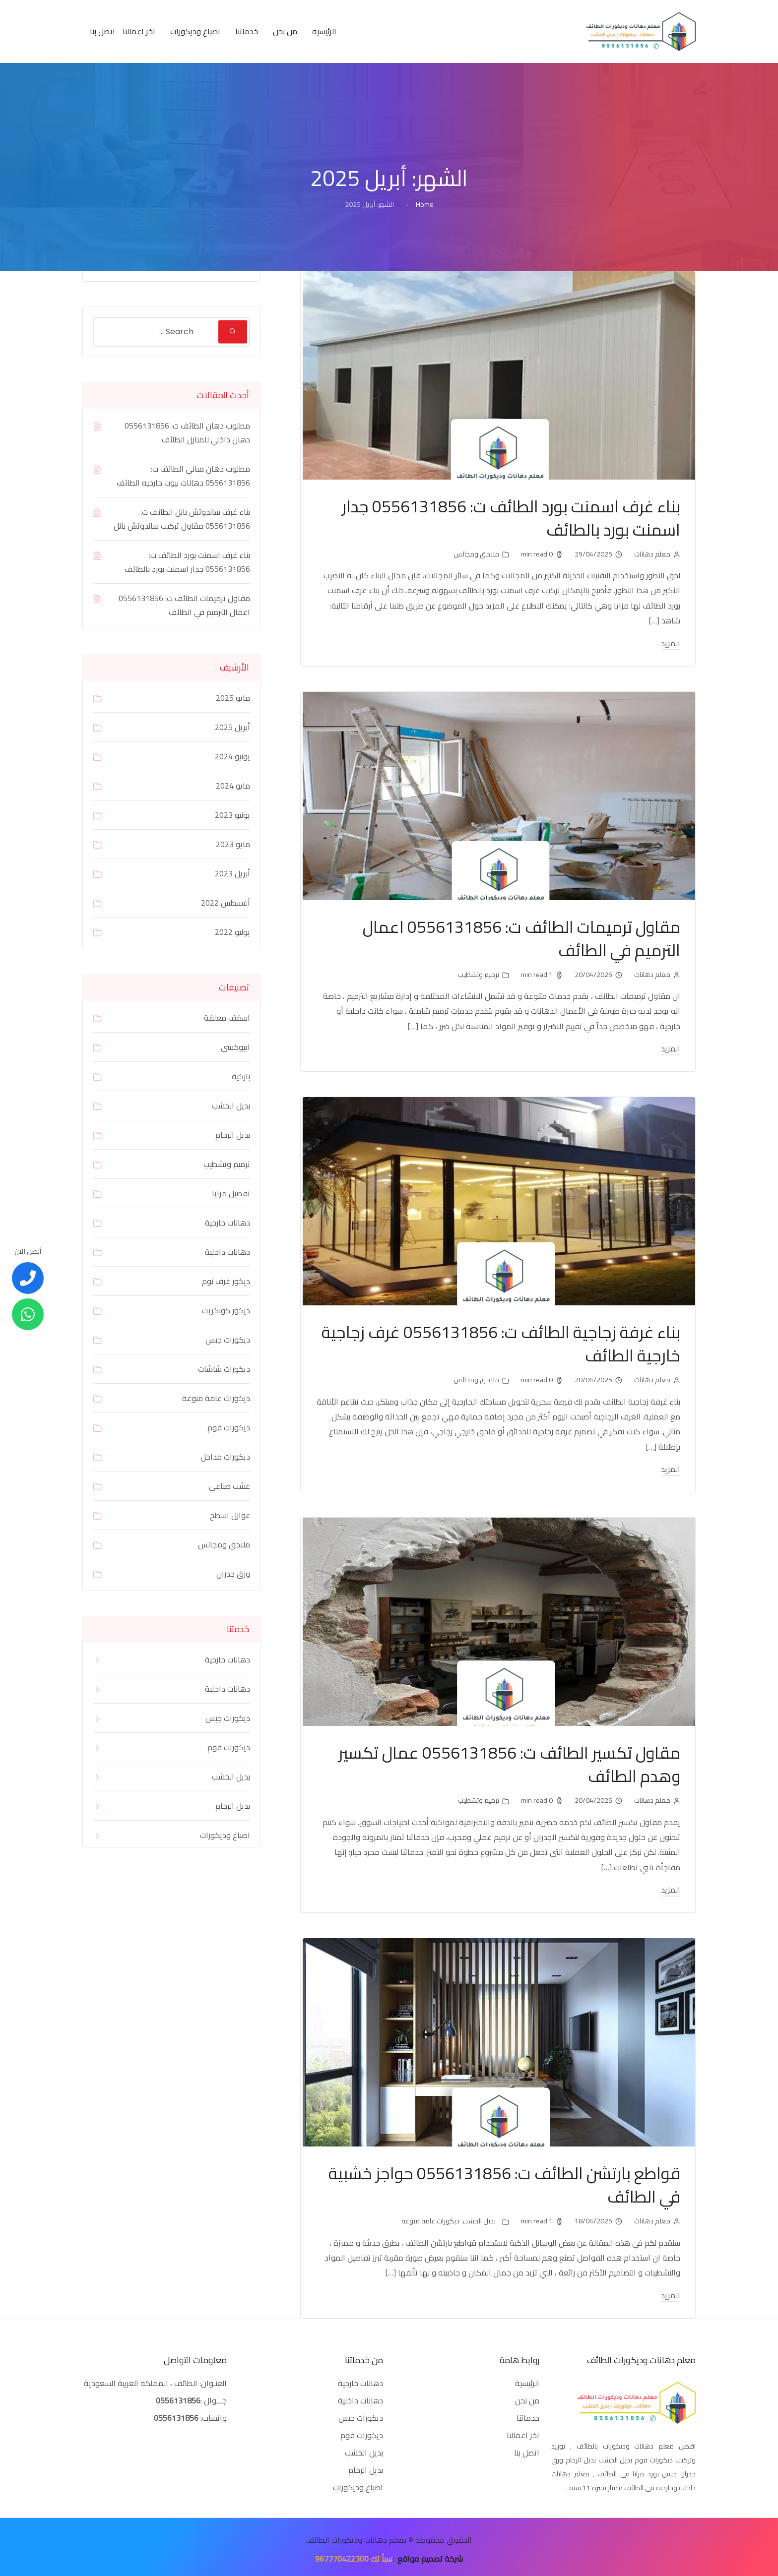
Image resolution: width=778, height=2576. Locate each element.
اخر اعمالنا (139, 31)
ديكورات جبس (227, 1339)
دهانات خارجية (227, 1222)
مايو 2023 (233, 844)
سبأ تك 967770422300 (353, 2554)
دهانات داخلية (227, 1251)
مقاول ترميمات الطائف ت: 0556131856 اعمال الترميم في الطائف (512, 937)
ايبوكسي (235, 1047)
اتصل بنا (102, 31)
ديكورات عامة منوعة (430, 2216)
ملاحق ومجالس (476, 553)
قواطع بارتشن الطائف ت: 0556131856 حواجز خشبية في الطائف (519, 2180)
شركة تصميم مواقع (430, 2554)
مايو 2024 (233, 785)
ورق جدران (233, 1573)
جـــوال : (213, 2396)
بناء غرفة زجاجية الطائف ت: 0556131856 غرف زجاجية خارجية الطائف (515, 1341)
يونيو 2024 (232, 756)
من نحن (285, 31)
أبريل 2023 (232, 873)
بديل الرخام (232, 1134)
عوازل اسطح (230, 1515)
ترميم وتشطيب (478, 972)
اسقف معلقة (227, 1017)
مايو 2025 (233, 697)
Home (425, 204)
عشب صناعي (229, 1485)
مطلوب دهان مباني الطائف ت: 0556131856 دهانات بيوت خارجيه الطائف (183, 475)
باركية (241, 1076)
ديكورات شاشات (224, 1368)
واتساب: (190, 2413)
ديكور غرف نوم (226, 1281)
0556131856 (178, 2396)
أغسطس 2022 (225, 902)
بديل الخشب (479, 2216)
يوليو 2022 (232, 931)
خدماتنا (246, 31)
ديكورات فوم (228, 1427)
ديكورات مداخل (225, 1456)
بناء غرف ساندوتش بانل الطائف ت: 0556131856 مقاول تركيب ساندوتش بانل (182, 518)
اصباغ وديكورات (195, 31)
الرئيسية (324, 31)
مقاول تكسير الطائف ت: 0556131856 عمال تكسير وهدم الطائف (498, 1760)
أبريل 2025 (232, 727)
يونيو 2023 (232, 814)
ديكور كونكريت (226, 1310)
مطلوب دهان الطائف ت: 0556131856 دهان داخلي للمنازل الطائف (187, 432)
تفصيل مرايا (231, 1193)
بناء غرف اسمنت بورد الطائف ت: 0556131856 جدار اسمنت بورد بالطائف (500, 517)
